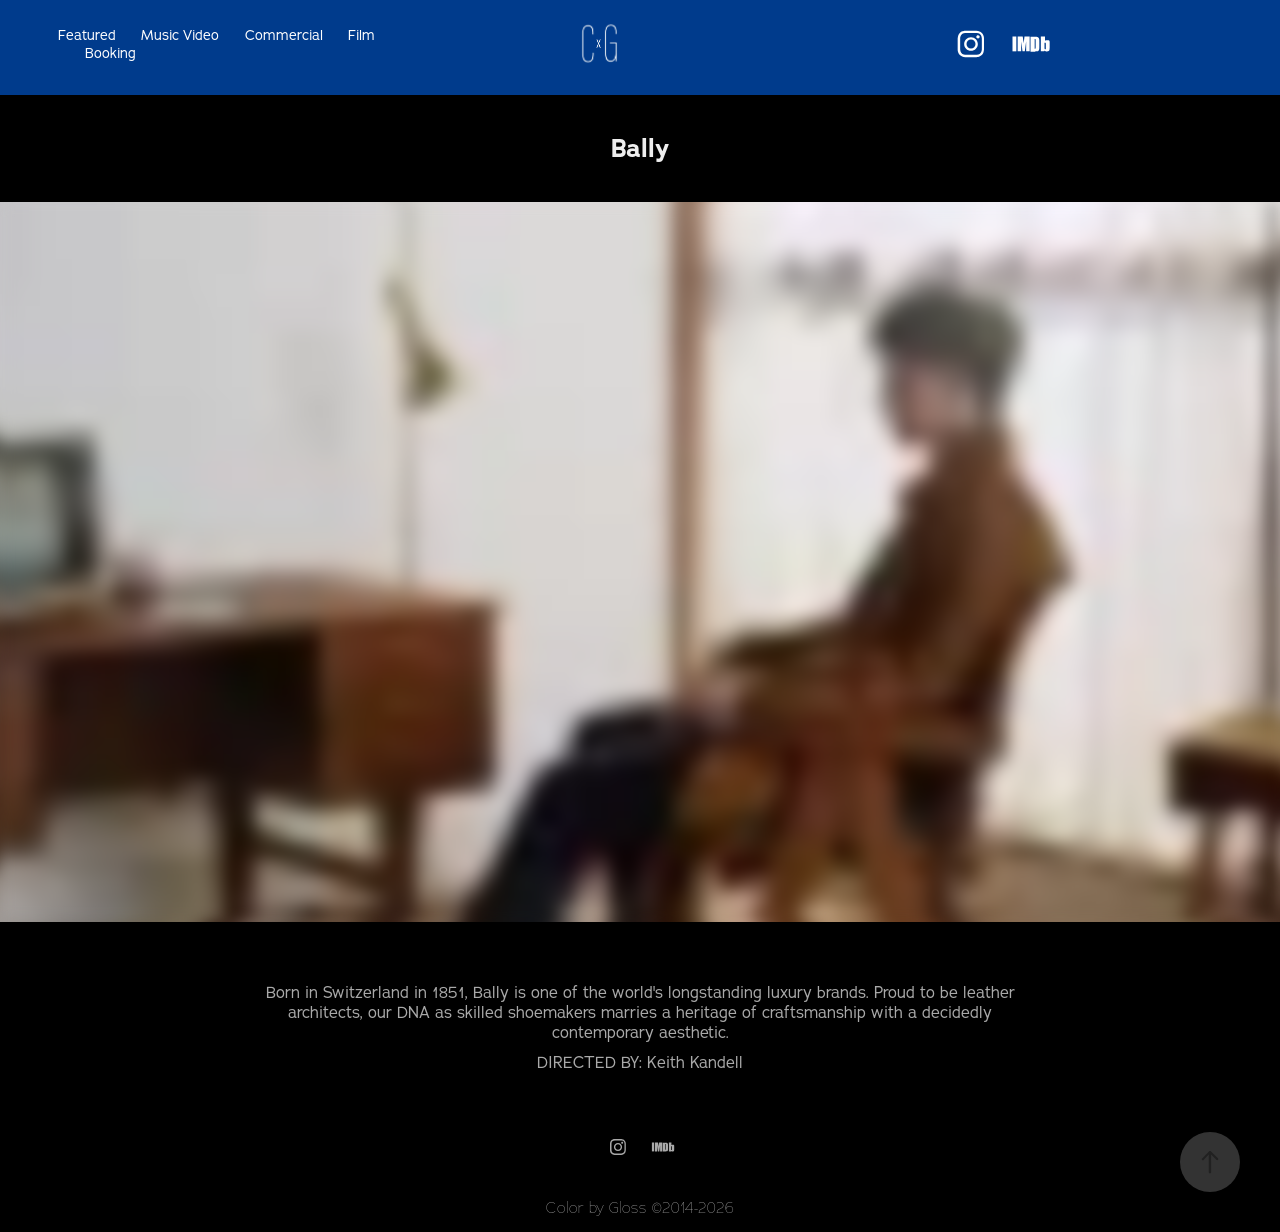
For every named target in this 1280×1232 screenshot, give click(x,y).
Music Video (180, 35)
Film (361, 35)
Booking (110, 53)
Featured (87, 35)
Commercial (284, 35)
